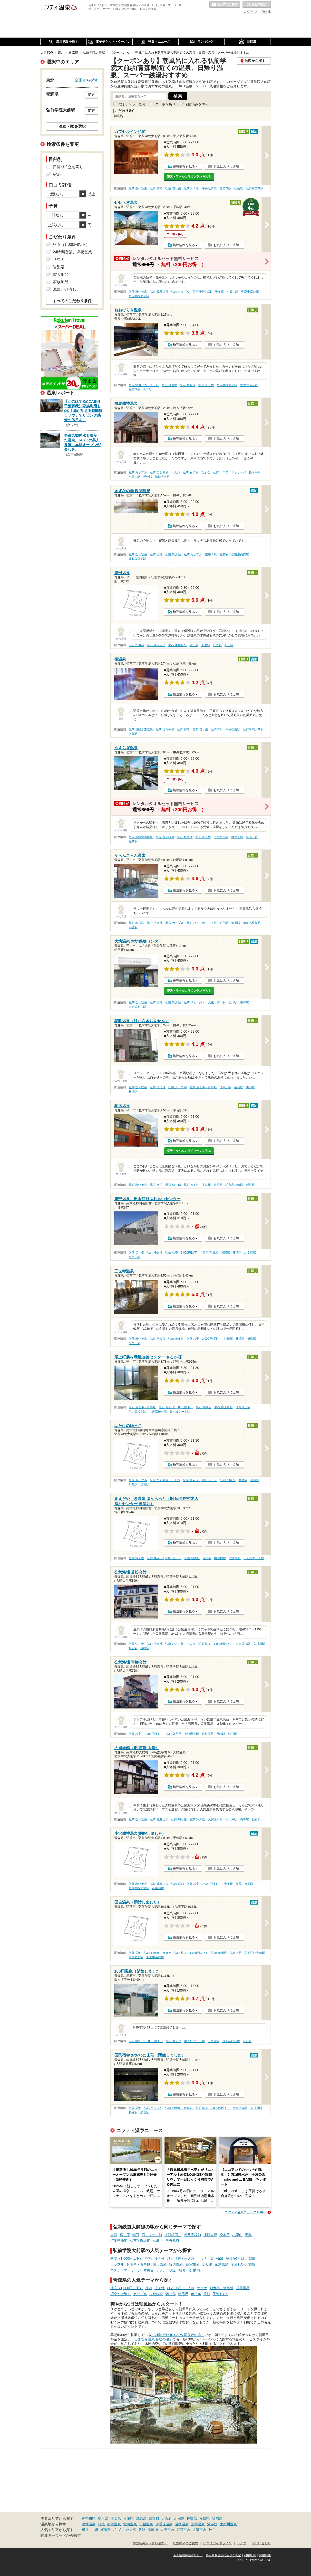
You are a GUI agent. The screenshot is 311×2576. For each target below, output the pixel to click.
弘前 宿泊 (156, 188)
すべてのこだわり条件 (72, 301)
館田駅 (194, 645)
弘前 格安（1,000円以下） (182, 1252)
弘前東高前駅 (254, 188)
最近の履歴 (257, 4)
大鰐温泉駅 (243, 1644)
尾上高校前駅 (137, 1411)
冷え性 (160, 2258)
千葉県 (116, 2518)
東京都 (154, 2518)
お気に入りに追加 (226, 166)
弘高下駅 (225, 188)
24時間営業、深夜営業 (72, 252)
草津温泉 (89, 2524)
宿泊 (148, 2258)
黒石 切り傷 (173, 1185)
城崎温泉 (130, 2524)
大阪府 (166, 2518)
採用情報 (265, 2555)
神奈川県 (89, 2518)
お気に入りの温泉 (224, 4)
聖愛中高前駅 (250, 291)
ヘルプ (241, 2543)
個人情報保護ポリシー (188, 2555)
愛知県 (204, 2518)
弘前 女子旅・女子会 (196, 472)
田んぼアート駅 (180, 1411)
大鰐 (113, 2235)
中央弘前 (172, 2240)
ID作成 (266, 12)
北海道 (179, 2518)
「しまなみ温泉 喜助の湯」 (152, 2339)
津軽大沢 (210, 2235)
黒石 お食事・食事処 (142, 1407)
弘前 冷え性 (191, 188)
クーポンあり (165, 104)
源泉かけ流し (236, 2258)
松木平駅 (255, 472)
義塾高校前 (192, 2235)
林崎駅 (133, 1091)
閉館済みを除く (197, 104)
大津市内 (199, 2530)
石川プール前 (152, 2235)
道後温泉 (182, 2524)
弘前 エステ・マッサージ (229, 472)
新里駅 (205, 645)
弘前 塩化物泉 (138, 188)
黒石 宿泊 (156, 1185)
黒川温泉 (198, 2524)
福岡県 (217, 2518)
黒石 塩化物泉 (138, 1185)
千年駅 (219, 291)
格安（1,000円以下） (126, 2258)
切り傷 (207, 2264)
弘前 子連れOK (202, 291)
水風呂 (149, 2270)
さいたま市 (127, 2530)
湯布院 (212, 2524)
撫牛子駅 (211, 554)
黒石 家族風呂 (177, 645)
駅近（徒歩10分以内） (186, 2270)
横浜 (85, 2530)
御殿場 (153, 2530)
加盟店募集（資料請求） (150, 2543)
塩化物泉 (216, 2258)
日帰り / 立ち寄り (68, 167)
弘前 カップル (180, 291)
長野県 (192, 2518)
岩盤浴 (59, 267)
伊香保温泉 (164, 2524)
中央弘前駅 (209, 188)
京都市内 (183, 2530)
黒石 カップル (174, 923)
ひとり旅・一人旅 (180, 2258)
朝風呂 (254, 2258)
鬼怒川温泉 (228, 2524)
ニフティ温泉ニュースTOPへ (245, 2212)
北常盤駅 (250, 1252)
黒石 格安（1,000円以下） (176, 1407)
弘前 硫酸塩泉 (159, 291)
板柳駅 (251, 1338)
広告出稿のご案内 (185, 2543)
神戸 (212, 2530)
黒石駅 (247, 2041)
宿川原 (125, 2235)
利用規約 (250, 2555)
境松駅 (207, 1558)
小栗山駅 (232, 291)
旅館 (251, 2264)
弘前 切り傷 (173, 188)
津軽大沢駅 (162, 477)
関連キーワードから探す (60, 2535)
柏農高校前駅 (252, 923)
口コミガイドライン (217, 2543)
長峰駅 (144, 1648)
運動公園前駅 (137, 558)
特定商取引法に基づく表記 (223, 2555)
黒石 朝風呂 (136, 645)
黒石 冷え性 (154, 923)
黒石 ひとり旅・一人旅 (202, 923)
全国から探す (86, 80)
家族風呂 (221, 2264)
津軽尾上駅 (243, 1407)
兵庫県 (128, 2518)
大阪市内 (167, 2530)
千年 (248, 2235)
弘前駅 (238, 188)
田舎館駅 (220, 1558)
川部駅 (250, 1087)
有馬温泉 (114, 2524)
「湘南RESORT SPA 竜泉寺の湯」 (177, 2335)
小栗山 (237, 2235)
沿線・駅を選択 (72, 126)
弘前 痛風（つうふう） (144, 385)
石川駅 (228, 645)
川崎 (94, 2530)
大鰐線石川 (173, 2235)
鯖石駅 (133, 1648)
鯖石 (135, 2235)
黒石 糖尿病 (136, 923)
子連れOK (238, 2264)
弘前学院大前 (140, 2240)
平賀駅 (217, 645)
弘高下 (158, 2240)
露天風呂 (159, 2264)
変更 (91, 95)
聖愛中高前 (118, 2240)
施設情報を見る (184, 166)
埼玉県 (103, 2518)
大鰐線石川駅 (137, 1006)
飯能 (141, 2530)
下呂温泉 (146, 2524)
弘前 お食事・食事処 (203, 1087)
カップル (117, 2264)
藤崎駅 (238, 1087)
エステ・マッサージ (125, 2270)
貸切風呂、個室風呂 (184, 2264)
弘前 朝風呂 (210, 1252)
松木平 (225, 2235)
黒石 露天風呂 (156, 645)
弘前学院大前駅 (139, 296)
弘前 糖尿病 (169, 385)
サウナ (202, 2258)
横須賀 (105, 2530)
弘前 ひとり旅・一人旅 (165, 472)
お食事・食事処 (138, 2264)
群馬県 (141, 2518)
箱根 (101, 2524)
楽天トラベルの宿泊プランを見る (189, 176)
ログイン (250, 12)
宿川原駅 (259, 1644)
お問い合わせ (261, 2543)
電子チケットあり (132, 104)
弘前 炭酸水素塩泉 (141, 729)
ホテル (161, 2270)
